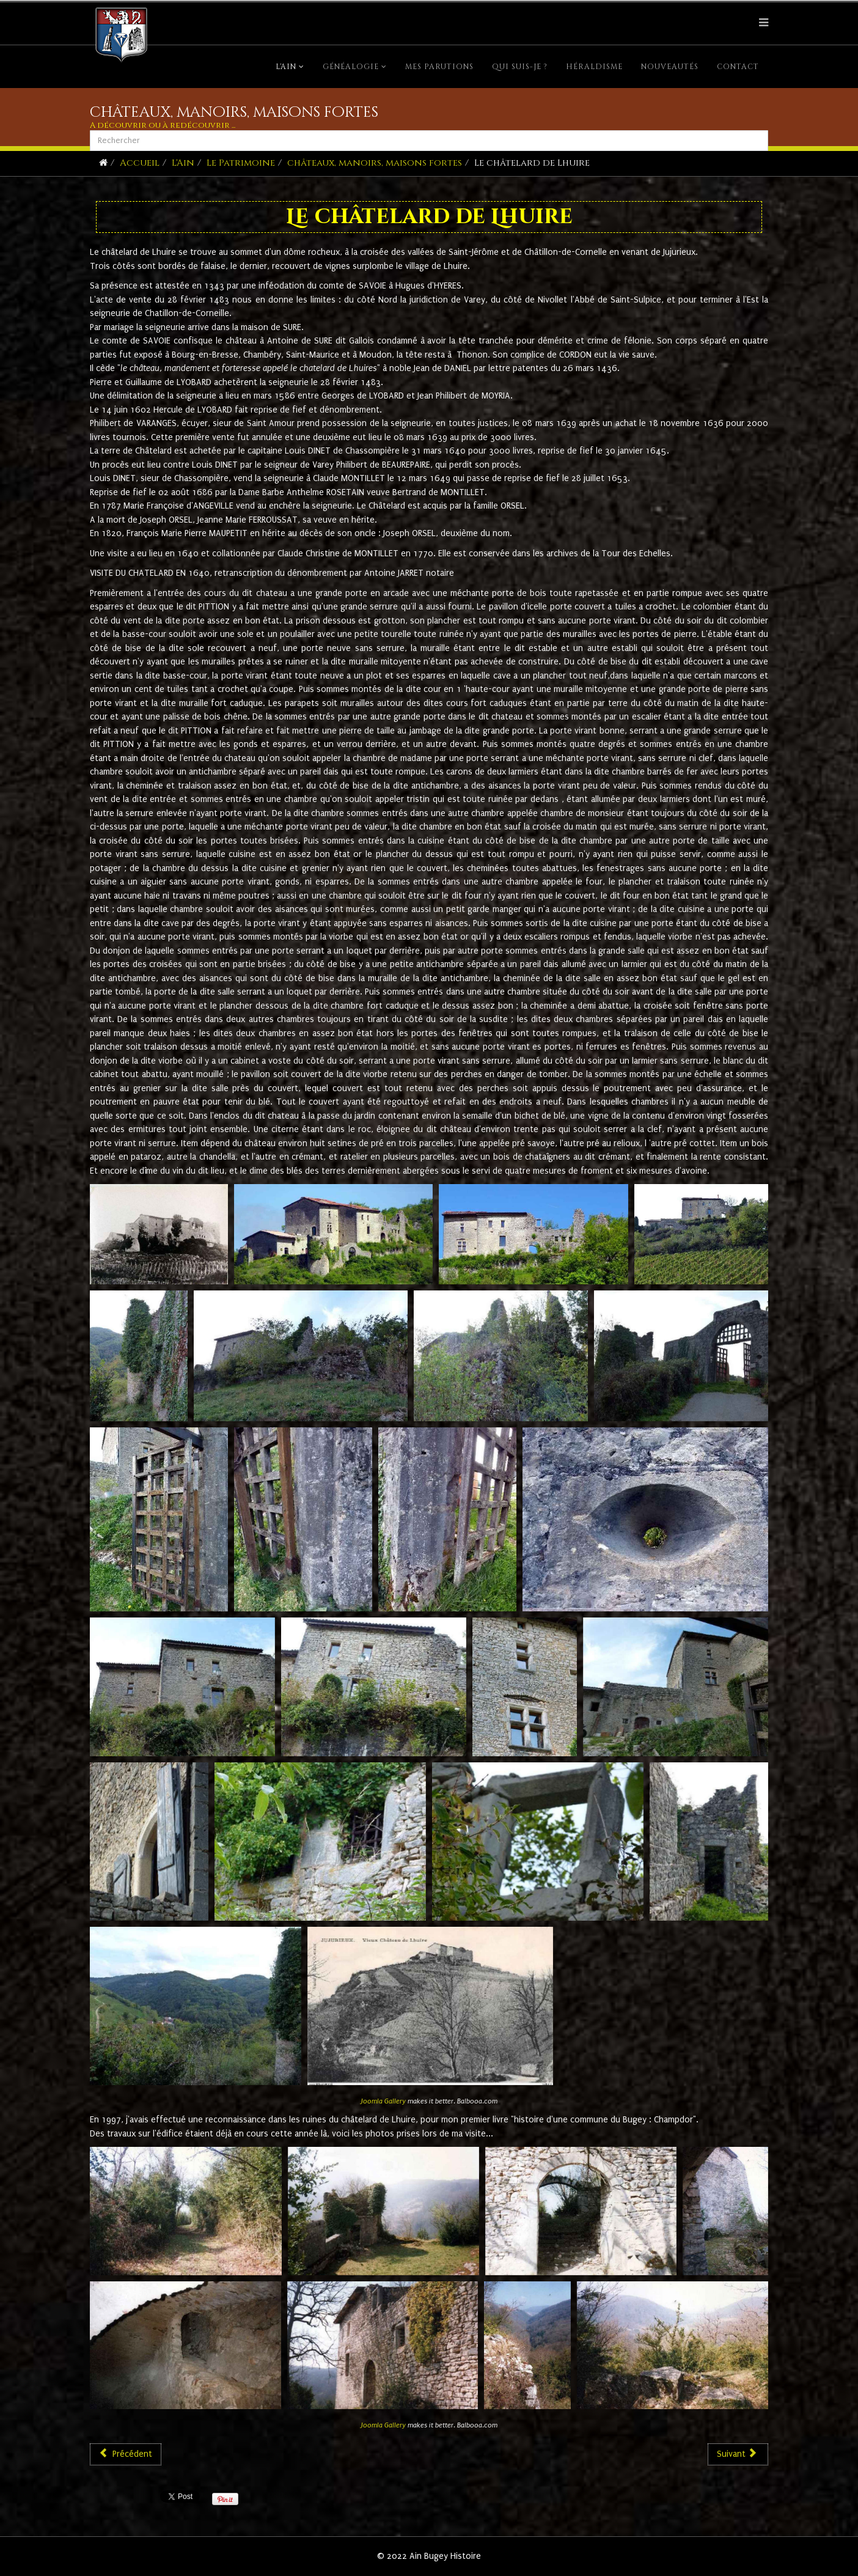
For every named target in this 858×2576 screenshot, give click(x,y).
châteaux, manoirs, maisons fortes (374, 162)
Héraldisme (594, 67)
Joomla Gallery (383, 2101)
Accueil (140, 162)
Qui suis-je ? (520, 67)
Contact (738, 67)
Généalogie (351, 67)
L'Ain (286, 67)
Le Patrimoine (241, 162)
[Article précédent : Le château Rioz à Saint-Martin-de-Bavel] (125, 2454)
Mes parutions (439, 67)
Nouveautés (669, 67)
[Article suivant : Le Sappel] (738, 2454)
